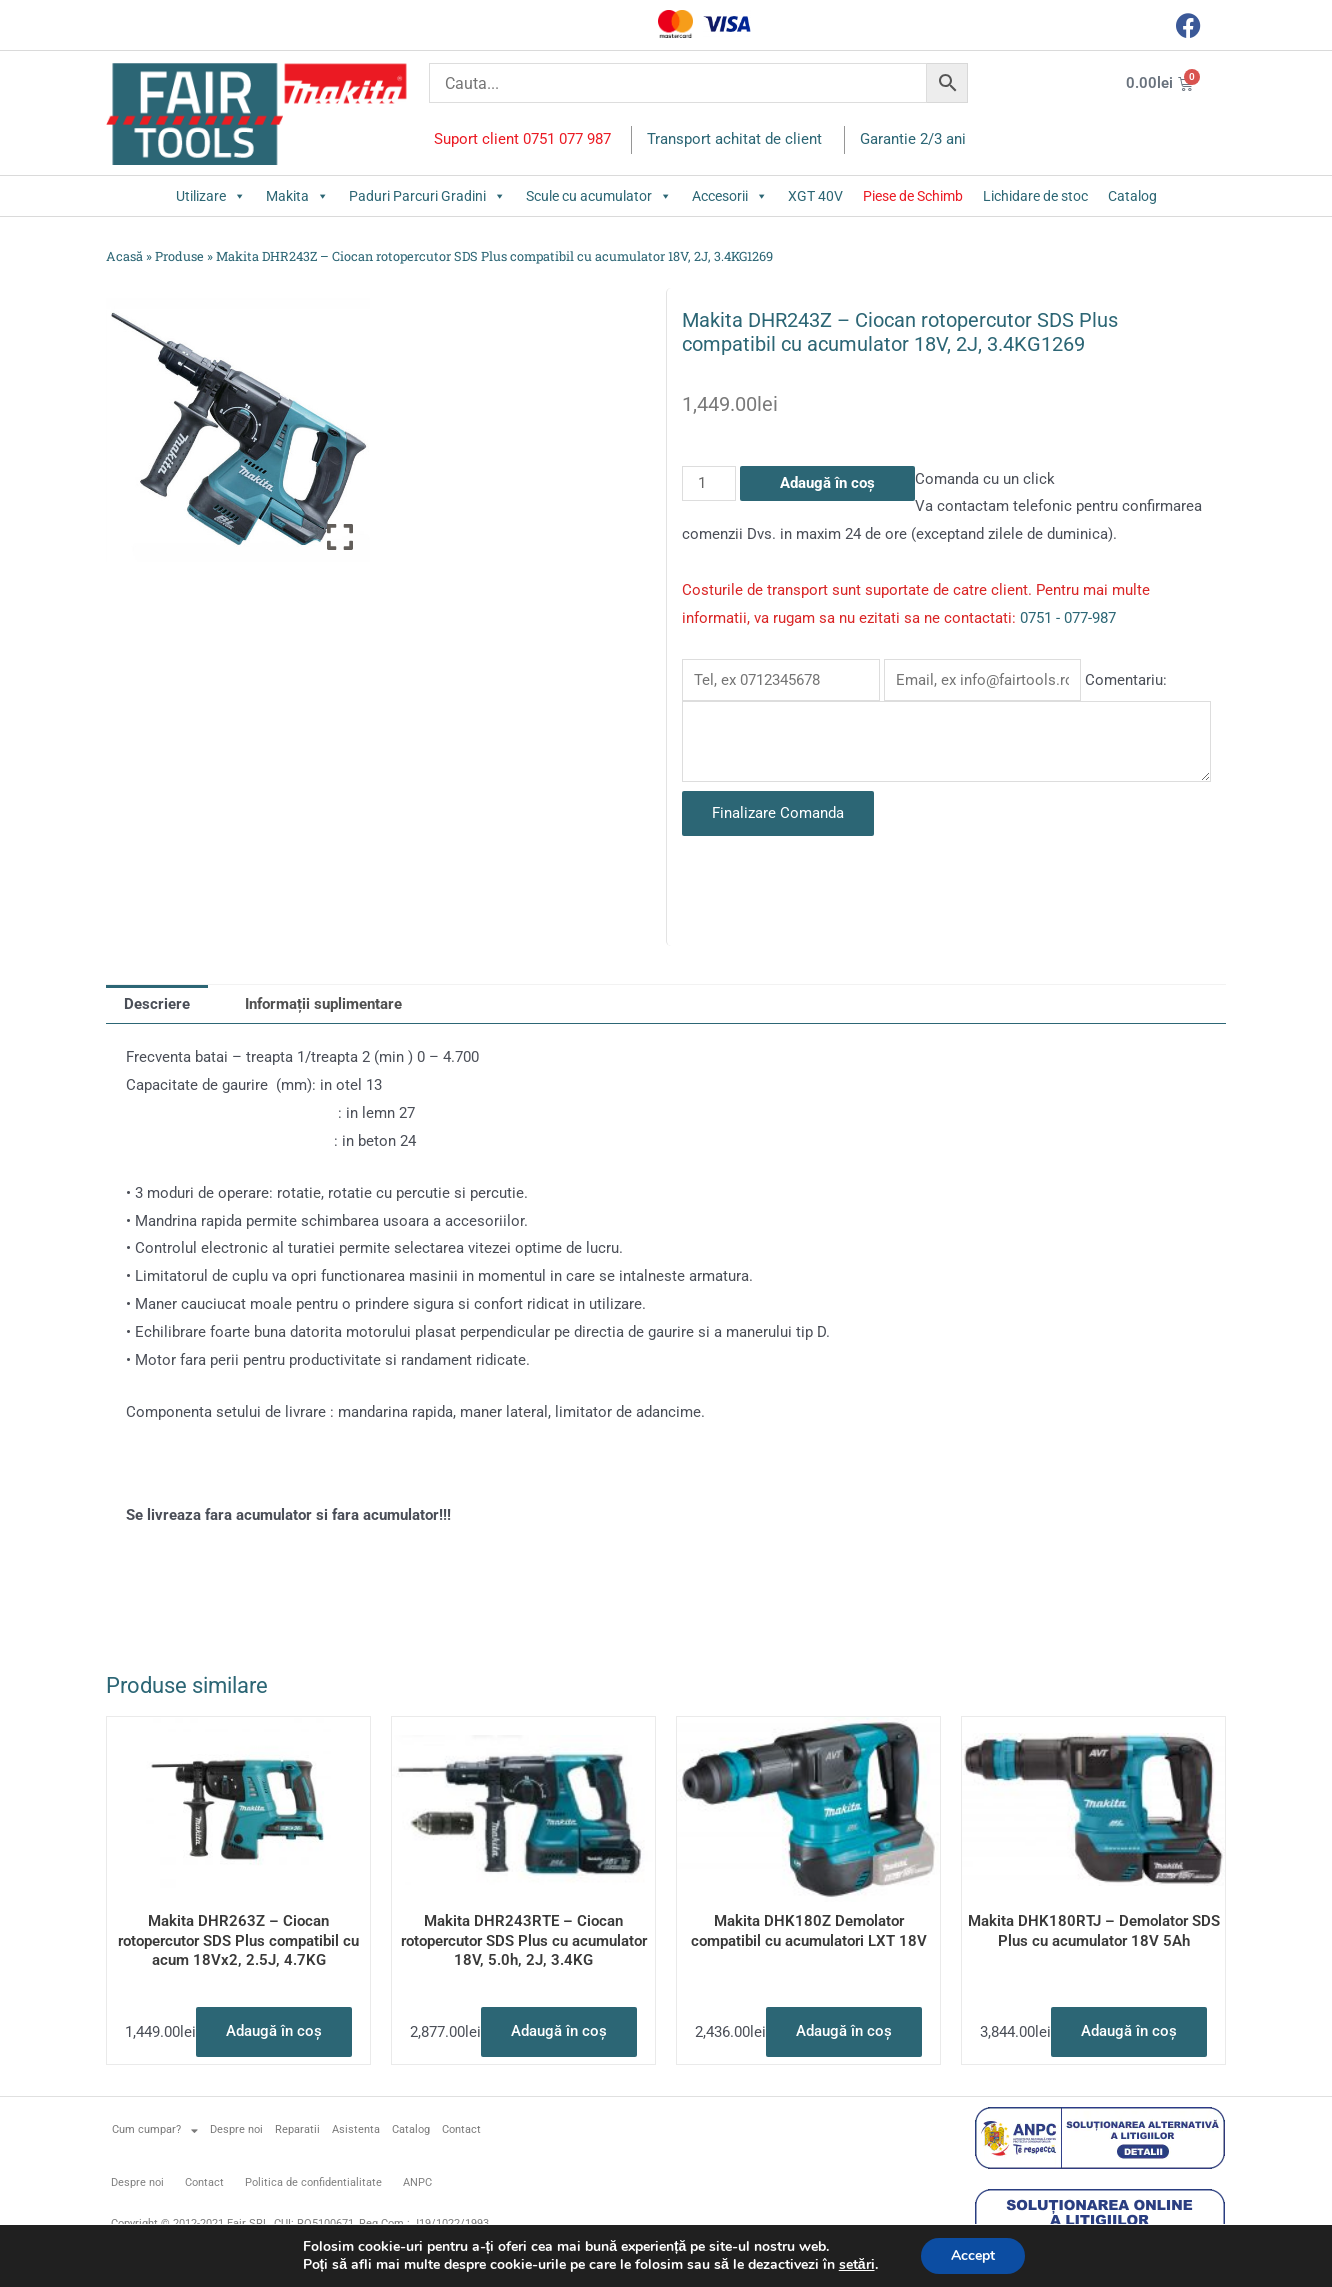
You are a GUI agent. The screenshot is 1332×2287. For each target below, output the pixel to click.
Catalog (1132, 196)
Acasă (124, 256)
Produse (179, 256)
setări (857, 2265)
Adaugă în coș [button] (274, 2031)
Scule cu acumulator (599, 196)
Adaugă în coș (827, 483)
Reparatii (297, 2129)
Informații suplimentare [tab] (323, 1004)
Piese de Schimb (913, 196)
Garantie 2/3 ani (913, 139)
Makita (297, 196)
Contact (461, 2129)
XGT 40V (815, 196)
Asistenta (356, 2129)
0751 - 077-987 (1068, 618)
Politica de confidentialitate (313, 2182)
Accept (973, 2255)
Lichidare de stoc (1035, 196)
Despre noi (236, 2129)
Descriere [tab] (157, 1004)
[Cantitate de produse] (709, 483)
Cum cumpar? (155, 2130)
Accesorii (730, 196)
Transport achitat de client (734, 139)
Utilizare (211, 196)
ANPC (417, 2182)
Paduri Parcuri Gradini (427, 196)
